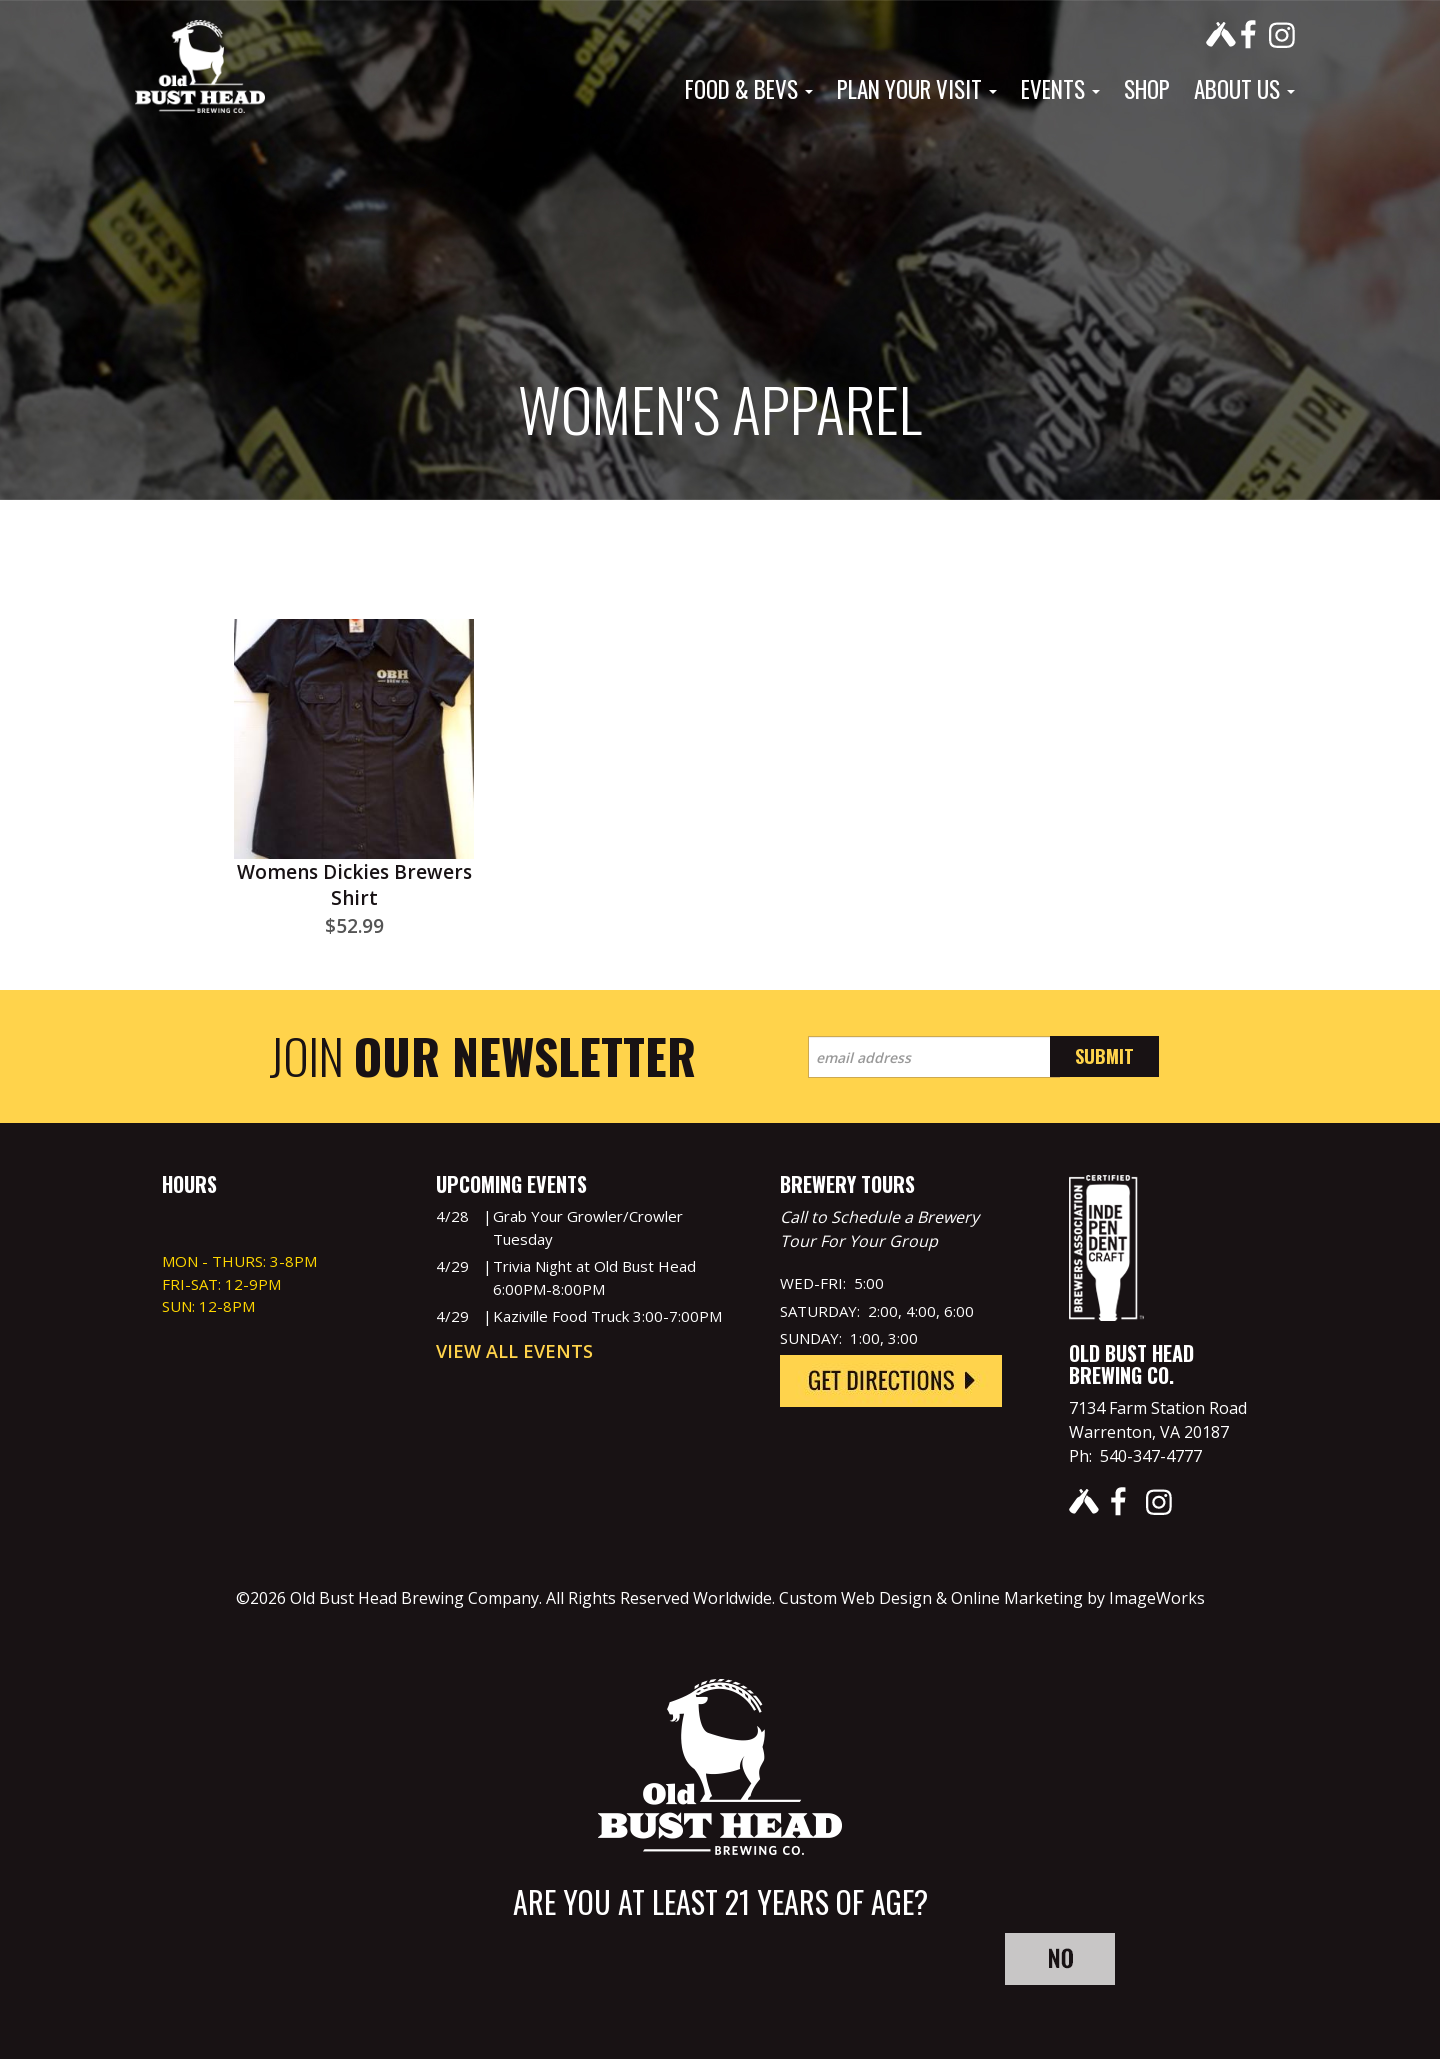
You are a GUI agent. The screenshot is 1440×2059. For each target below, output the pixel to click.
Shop (1147, 89)
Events (1060, 89)
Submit (1104, 1056)
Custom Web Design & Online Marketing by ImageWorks (992, 1598)
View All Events (514, 1351)
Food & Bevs (749, 89)
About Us (1244, 89)
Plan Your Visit (917, 89)
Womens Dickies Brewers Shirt (354, 885)
